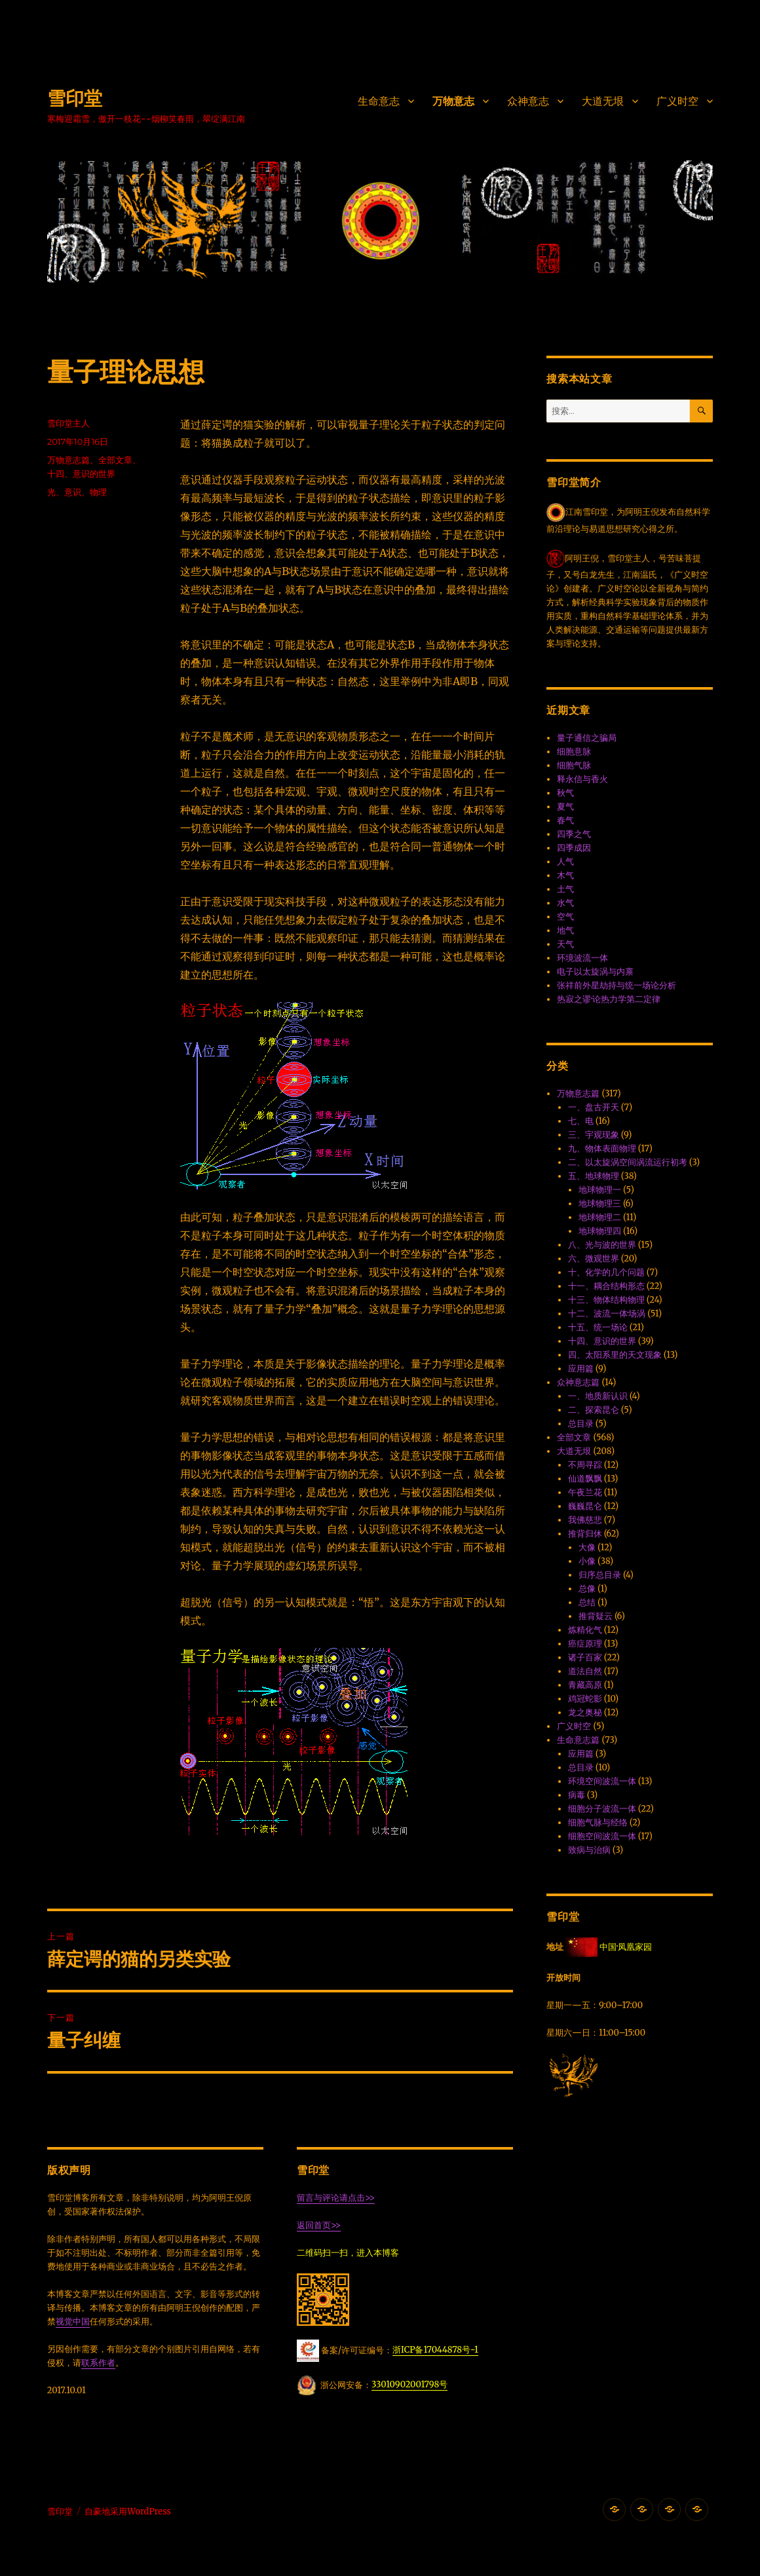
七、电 (581, 1121)
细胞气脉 (574, 765)
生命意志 (379, 101)
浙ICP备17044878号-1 (435, 2349)
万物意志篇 (68, 460)
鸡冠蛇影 (585, 1698)
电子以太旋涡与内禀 (595, 971)
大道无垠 (603, 101)
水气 (565, 902)
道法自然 (585, 1671)
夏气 (565, 806)
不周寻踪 (585, 1464)
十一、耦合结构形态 (606, 1286)
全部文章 (115, 460)
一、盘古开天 (593, 1107)
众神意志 (528, 101)
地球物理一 (600, 1189)
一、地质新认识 (598, 1396)
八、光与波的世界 (602, 1244)
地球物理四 (600, 1231)
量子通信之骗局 (587, 737)
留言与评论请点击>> (336, 2197)
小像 (587, 1561)
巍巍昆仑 (585, 1506)
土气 (565, 889)
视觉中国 (73, 2321)
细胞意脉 (574, 751)
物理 (98, 492)
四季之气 (574, 834)
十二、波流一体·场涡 (606, 1313)
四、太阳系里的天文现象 (615, 1354)
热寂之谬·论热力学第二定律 (608, 999)
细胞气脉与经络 (598, 1822)
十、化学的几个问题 (606, 1272)
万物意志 (453, 101)
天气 (565, 944)
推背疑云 (596, 1616)
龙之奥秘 (585, 1712)
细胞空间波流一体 (602, 1836)
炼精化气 (585, 1629)
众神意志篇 (578, 1382)
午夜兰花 (585, 1492)
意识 (72, 492)
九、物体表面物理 (602, 1148)
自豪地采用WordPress (128, 2511)
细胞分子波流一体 (602, 1808)
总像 (587, 1588)
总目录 (581, 1423)
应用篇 (581, 1368)
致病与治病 (589, 1850)
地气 (565, 930)
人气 (565, 861)
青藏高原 (585, 1684)
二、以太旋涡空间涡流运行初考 (627, 1162)
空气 (565, 916)
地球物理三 (600, 1203)
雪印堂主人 (68, 423)
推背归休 (585, 1533)
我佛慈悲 (585, 1519)
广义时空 (677, 101)
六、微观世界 (593, 1258)
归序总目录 (600, 1574)
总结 (587, 1602)
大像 (587, 1547)
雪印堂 (74, 98)
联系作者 (98, 2362)
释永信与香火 (582, 779)
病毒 (576, 1795)
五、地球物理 (593, 1176)
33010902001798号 (409, 2384)
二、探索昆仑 (593, 1409)
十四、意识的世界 (81, 473)
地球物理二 (600, 1217)
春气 (565, 820)
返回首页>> (319, 2225)
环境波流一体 (582, 957)
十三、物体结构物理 (606, 1299)
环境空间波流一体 (602, 1781)
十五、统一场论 (598, 1327)
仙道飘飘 (585, 1478)
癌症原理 (585, 1643)
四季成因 (574, 847)
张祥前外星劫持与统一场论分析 (616, 985)
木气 (565, 875)
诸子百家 (585, 1657)
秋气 (565, 792)
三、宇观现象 (593, 1134)
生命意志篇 (578, 1739)
